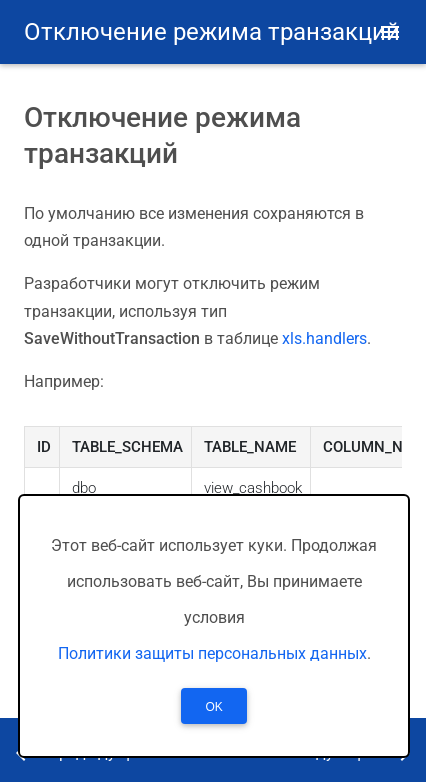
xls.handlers (324, 338)
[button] (390, 32)
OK (213, 707)
